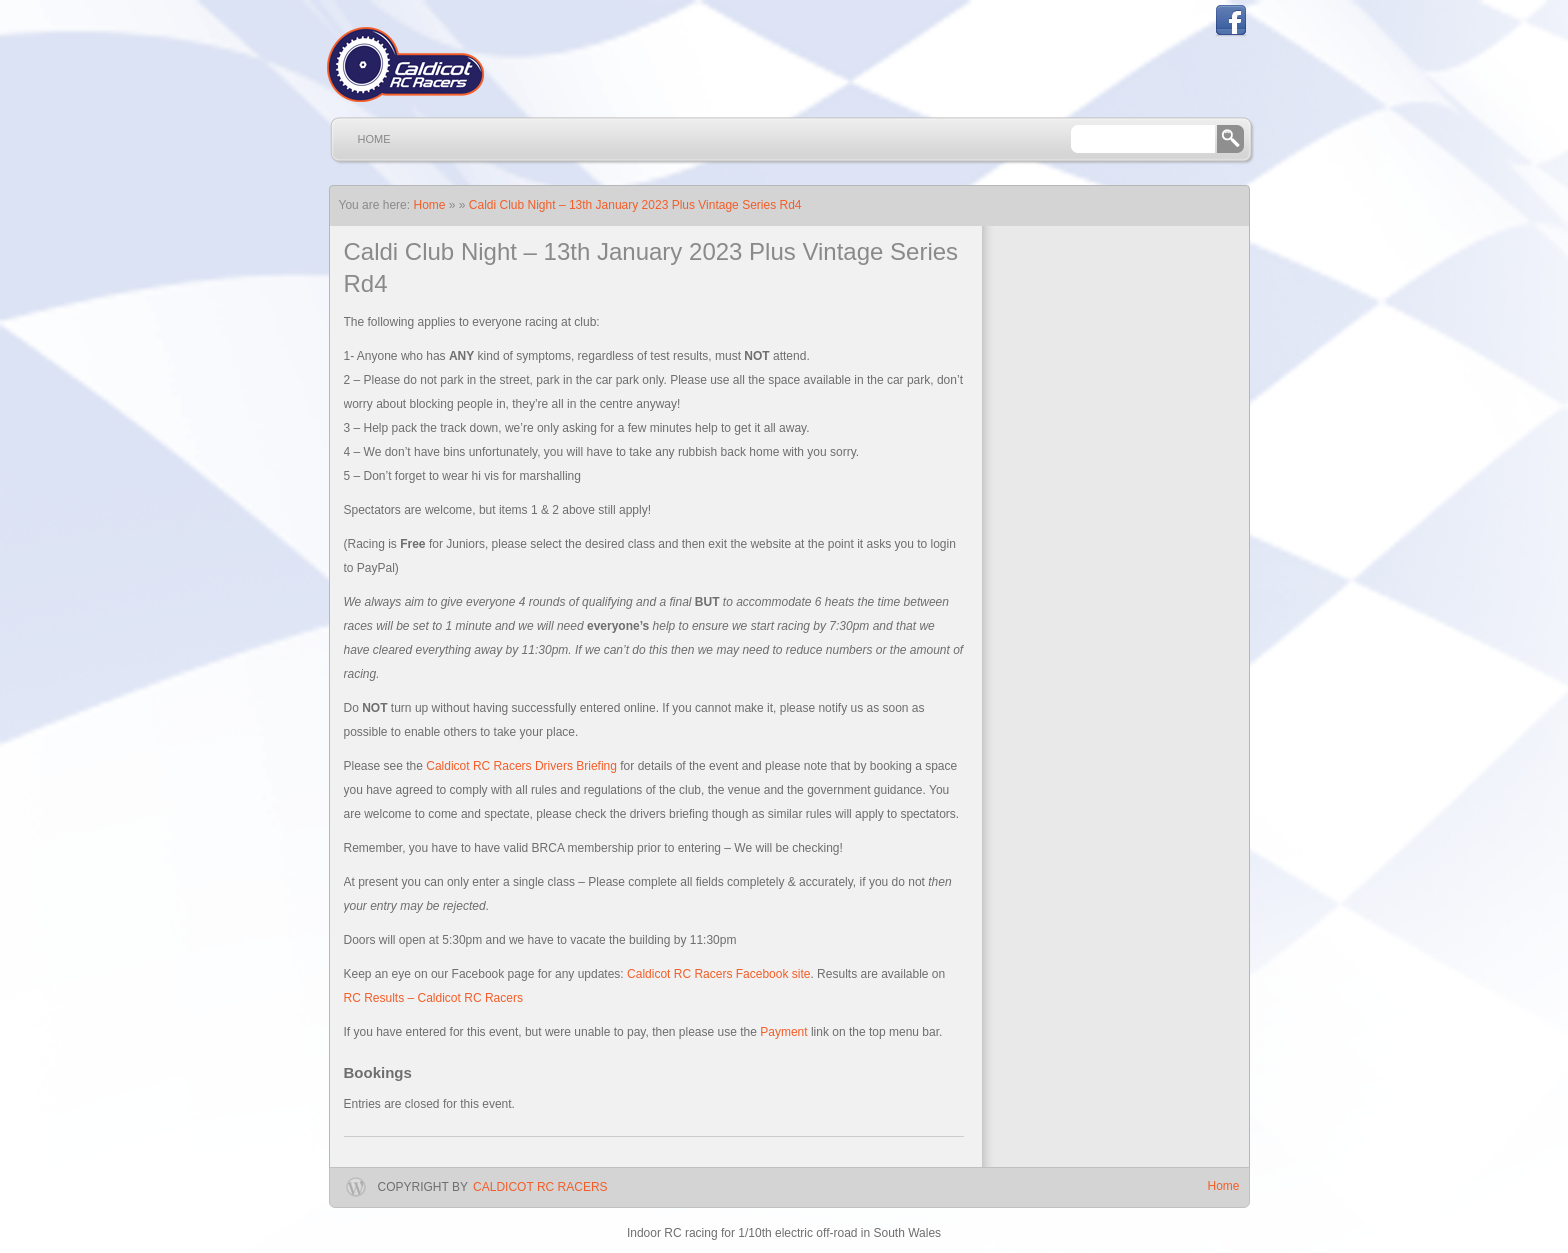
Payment (783, 1032)
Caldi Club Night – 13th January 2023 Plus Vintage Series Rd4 (635, 205)
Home (374, 139)
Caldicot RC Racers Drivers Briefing (521, 766)
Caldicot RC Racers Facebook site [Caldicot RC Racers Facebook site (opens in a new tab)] (718, 974)
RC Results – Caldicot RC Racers (433, 998)
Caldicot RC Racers (540, 1187)
